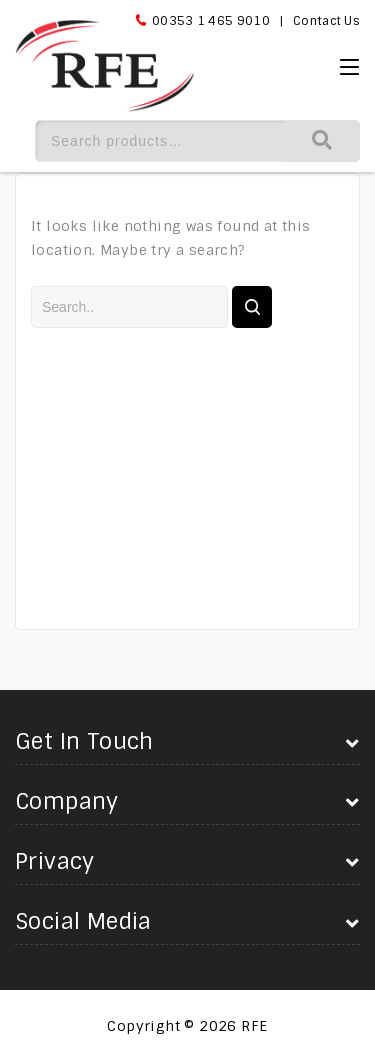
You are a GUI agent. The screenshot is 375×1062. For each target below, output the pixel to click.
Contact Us (326, 21)
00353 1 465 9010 (211, 21)
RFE (254, 1026)
